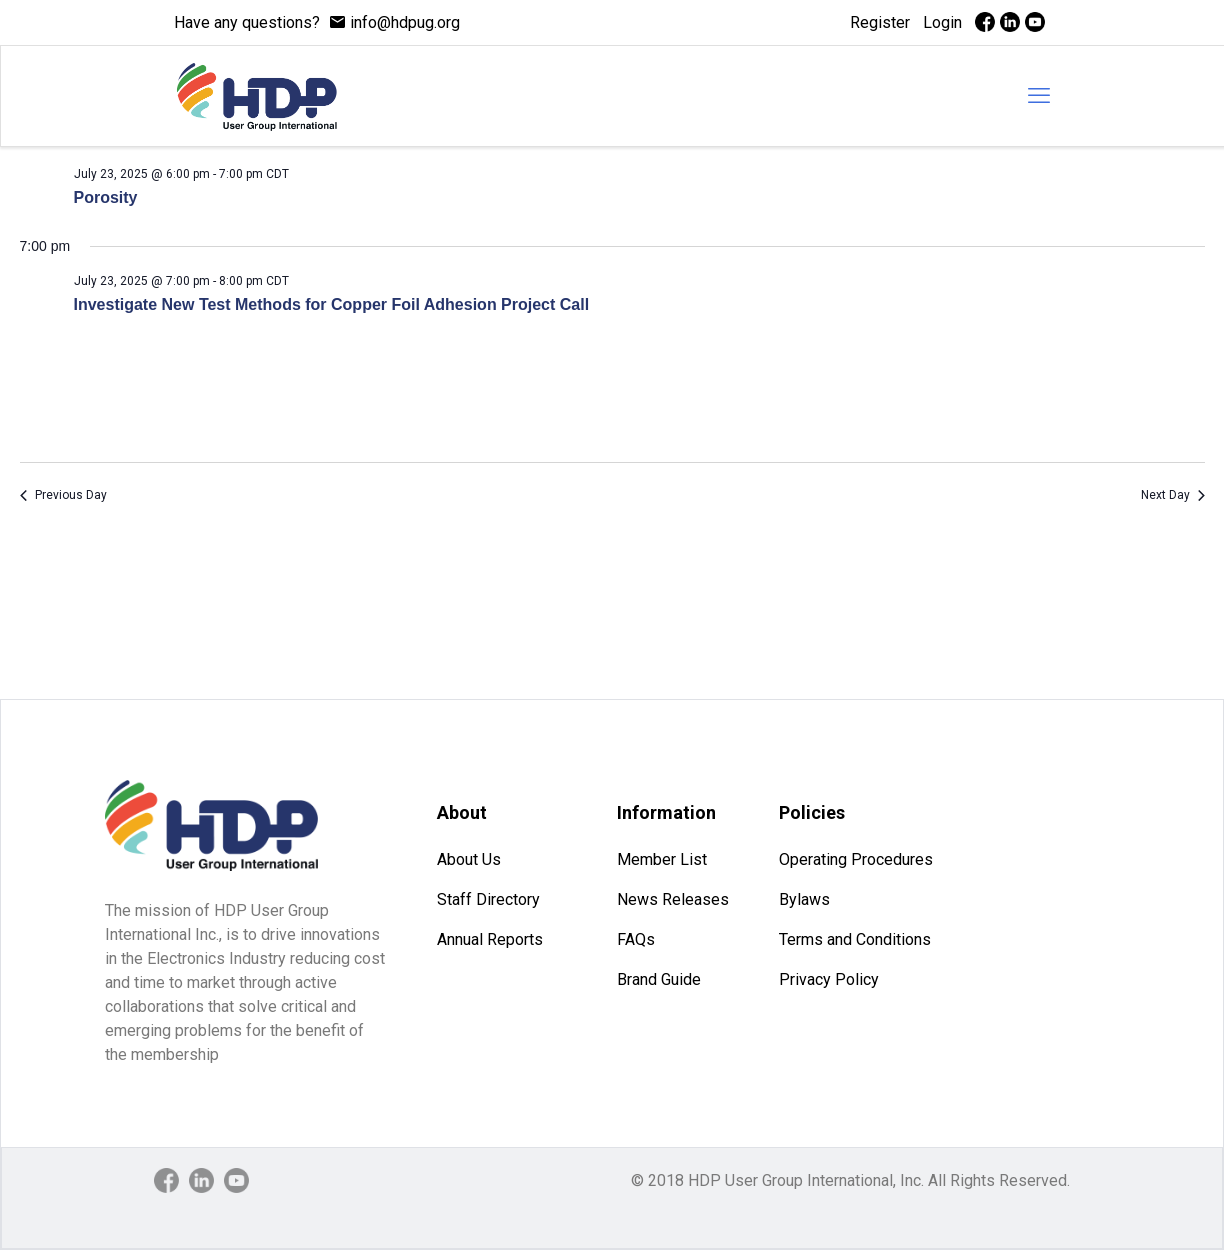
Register (880, 22)
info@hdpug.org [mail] (405, 22)
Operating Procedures (856, 859)
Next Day (1173, 495)
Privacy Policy (829, 979)
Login (942, 22)
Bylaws (804, 899)
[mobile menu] (1039, 96)
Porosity (106, 197)
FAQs (636, 939)
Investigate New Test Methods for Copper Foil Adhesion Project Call (332, 304)
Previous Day (63, 495)
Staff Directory (488, 899)
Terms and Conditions (855, 939)
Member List (662, 859)
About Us (469, 859)
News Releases (673, 899)
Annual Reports (490, 939)
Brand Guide (659, 979)
